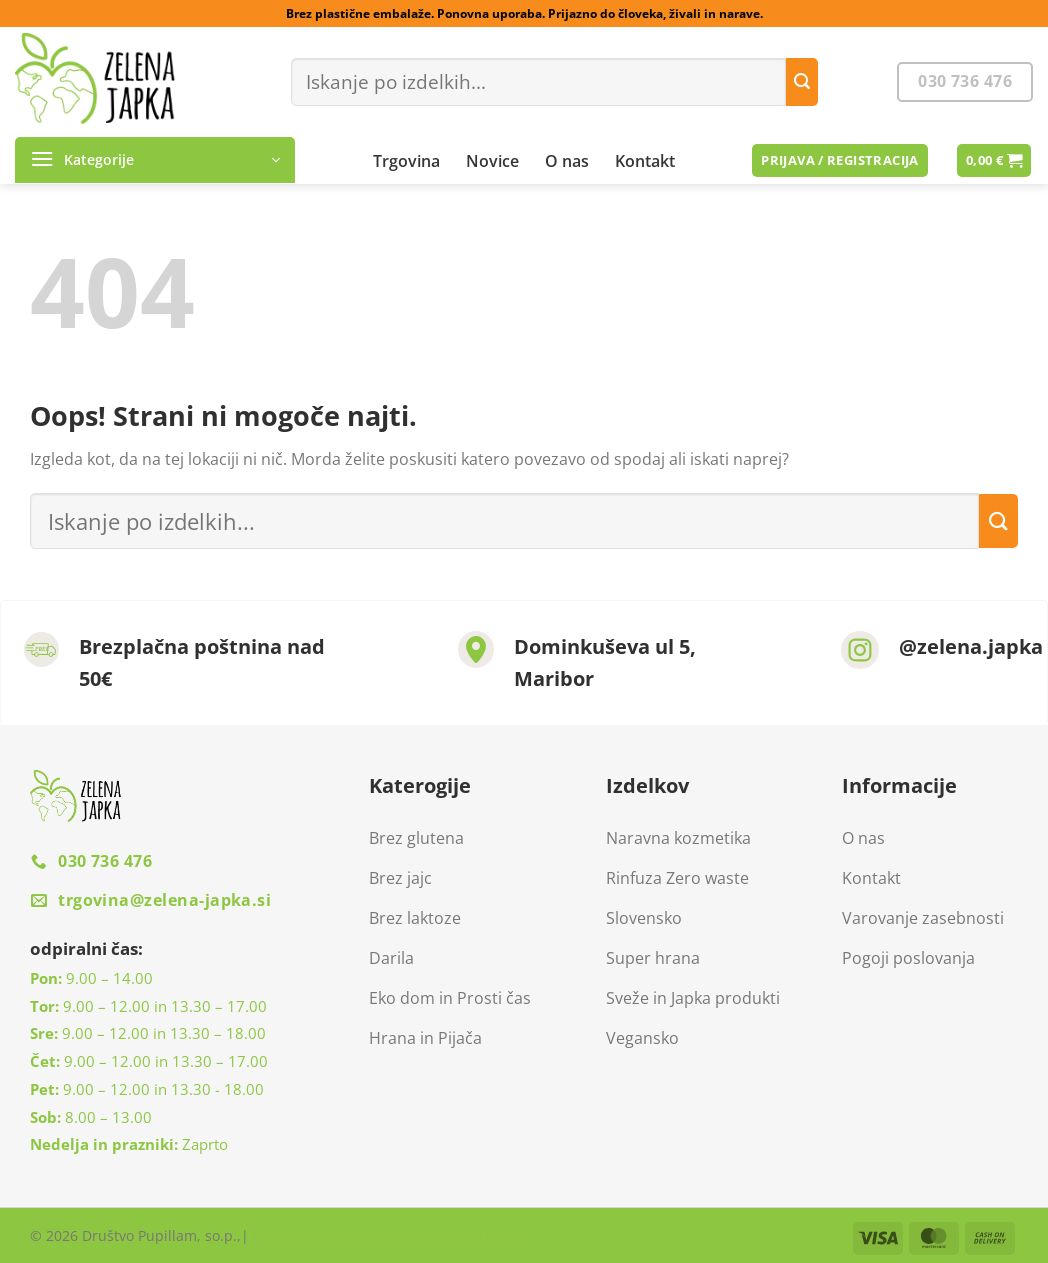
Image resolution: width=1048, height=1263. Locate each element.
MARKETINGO (473, 1235)
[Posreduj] (802, 82)
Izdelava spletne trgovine (337, 1235)
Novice (492, 161)
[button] (155, 160)
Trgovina (406, 161)
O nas (567, 161)
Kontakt (645, 161)
